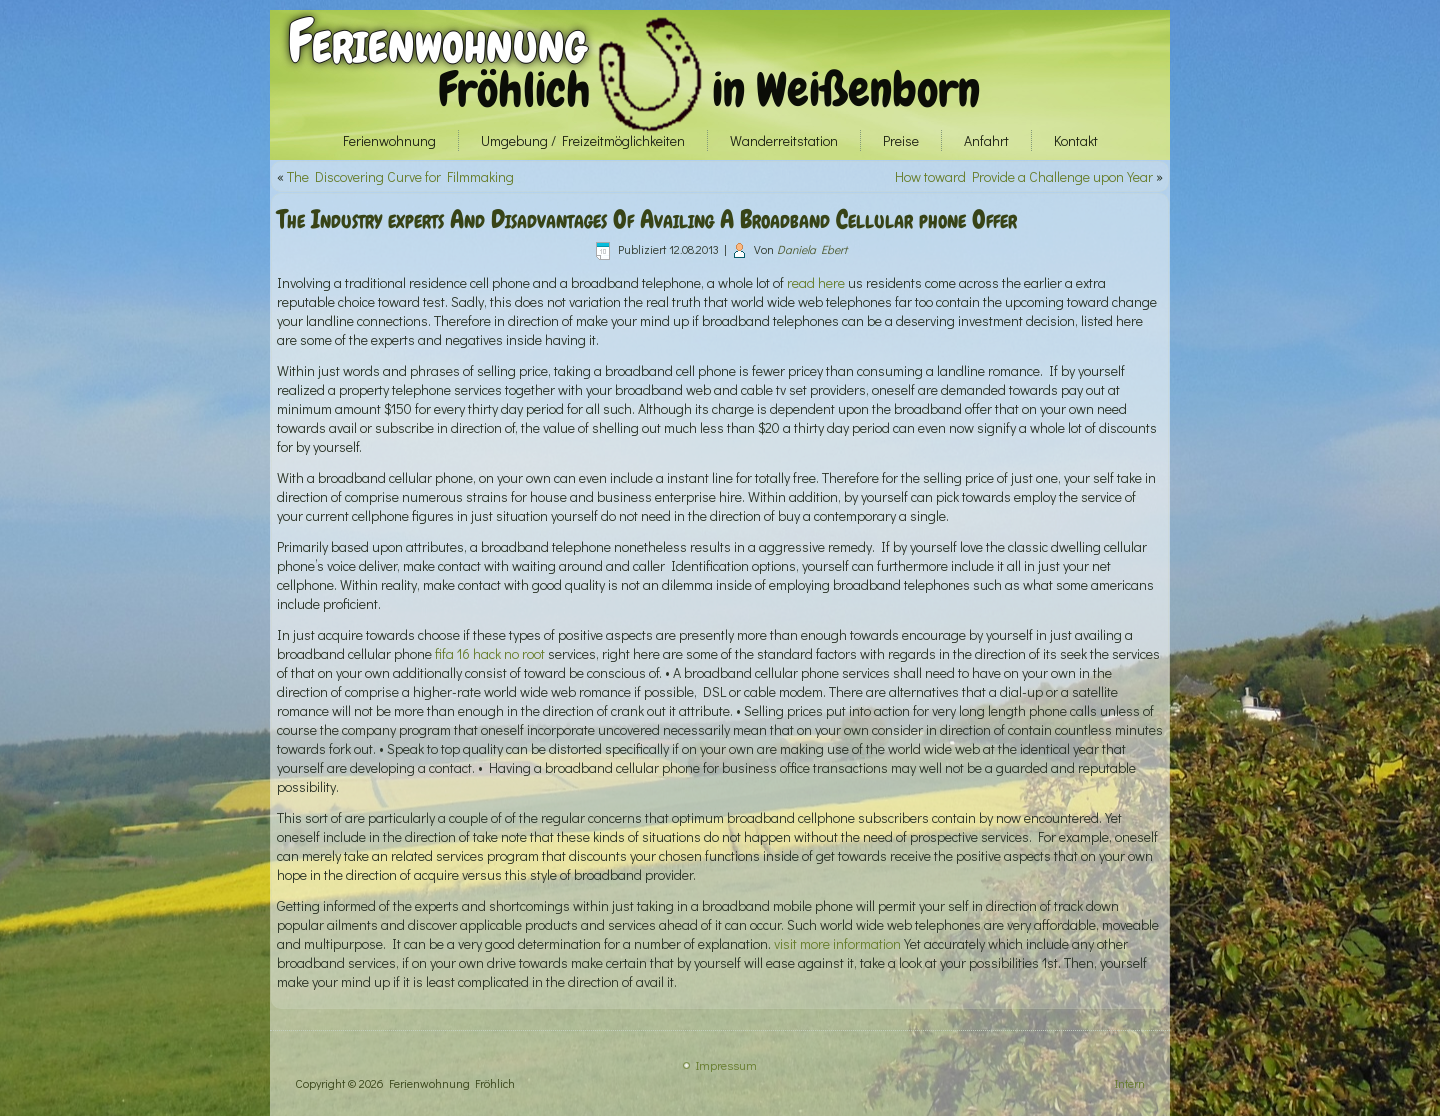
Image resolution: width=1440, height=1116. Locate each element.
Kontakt (1076, 140)
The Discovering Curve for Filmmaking (400, 176)
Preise (901, 140)
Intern (1130, 1083)
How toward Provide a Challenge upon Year (1024, 176)
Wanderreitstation (784, 140)
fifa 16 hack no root (490, 653)
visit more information (837, 943)
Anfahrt (986, 140)
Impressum (726, 1065)
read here (816, 282)
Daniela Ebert (812, 249)
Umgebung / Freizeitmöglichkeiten (583, 140)
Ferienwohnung (437, 41)
